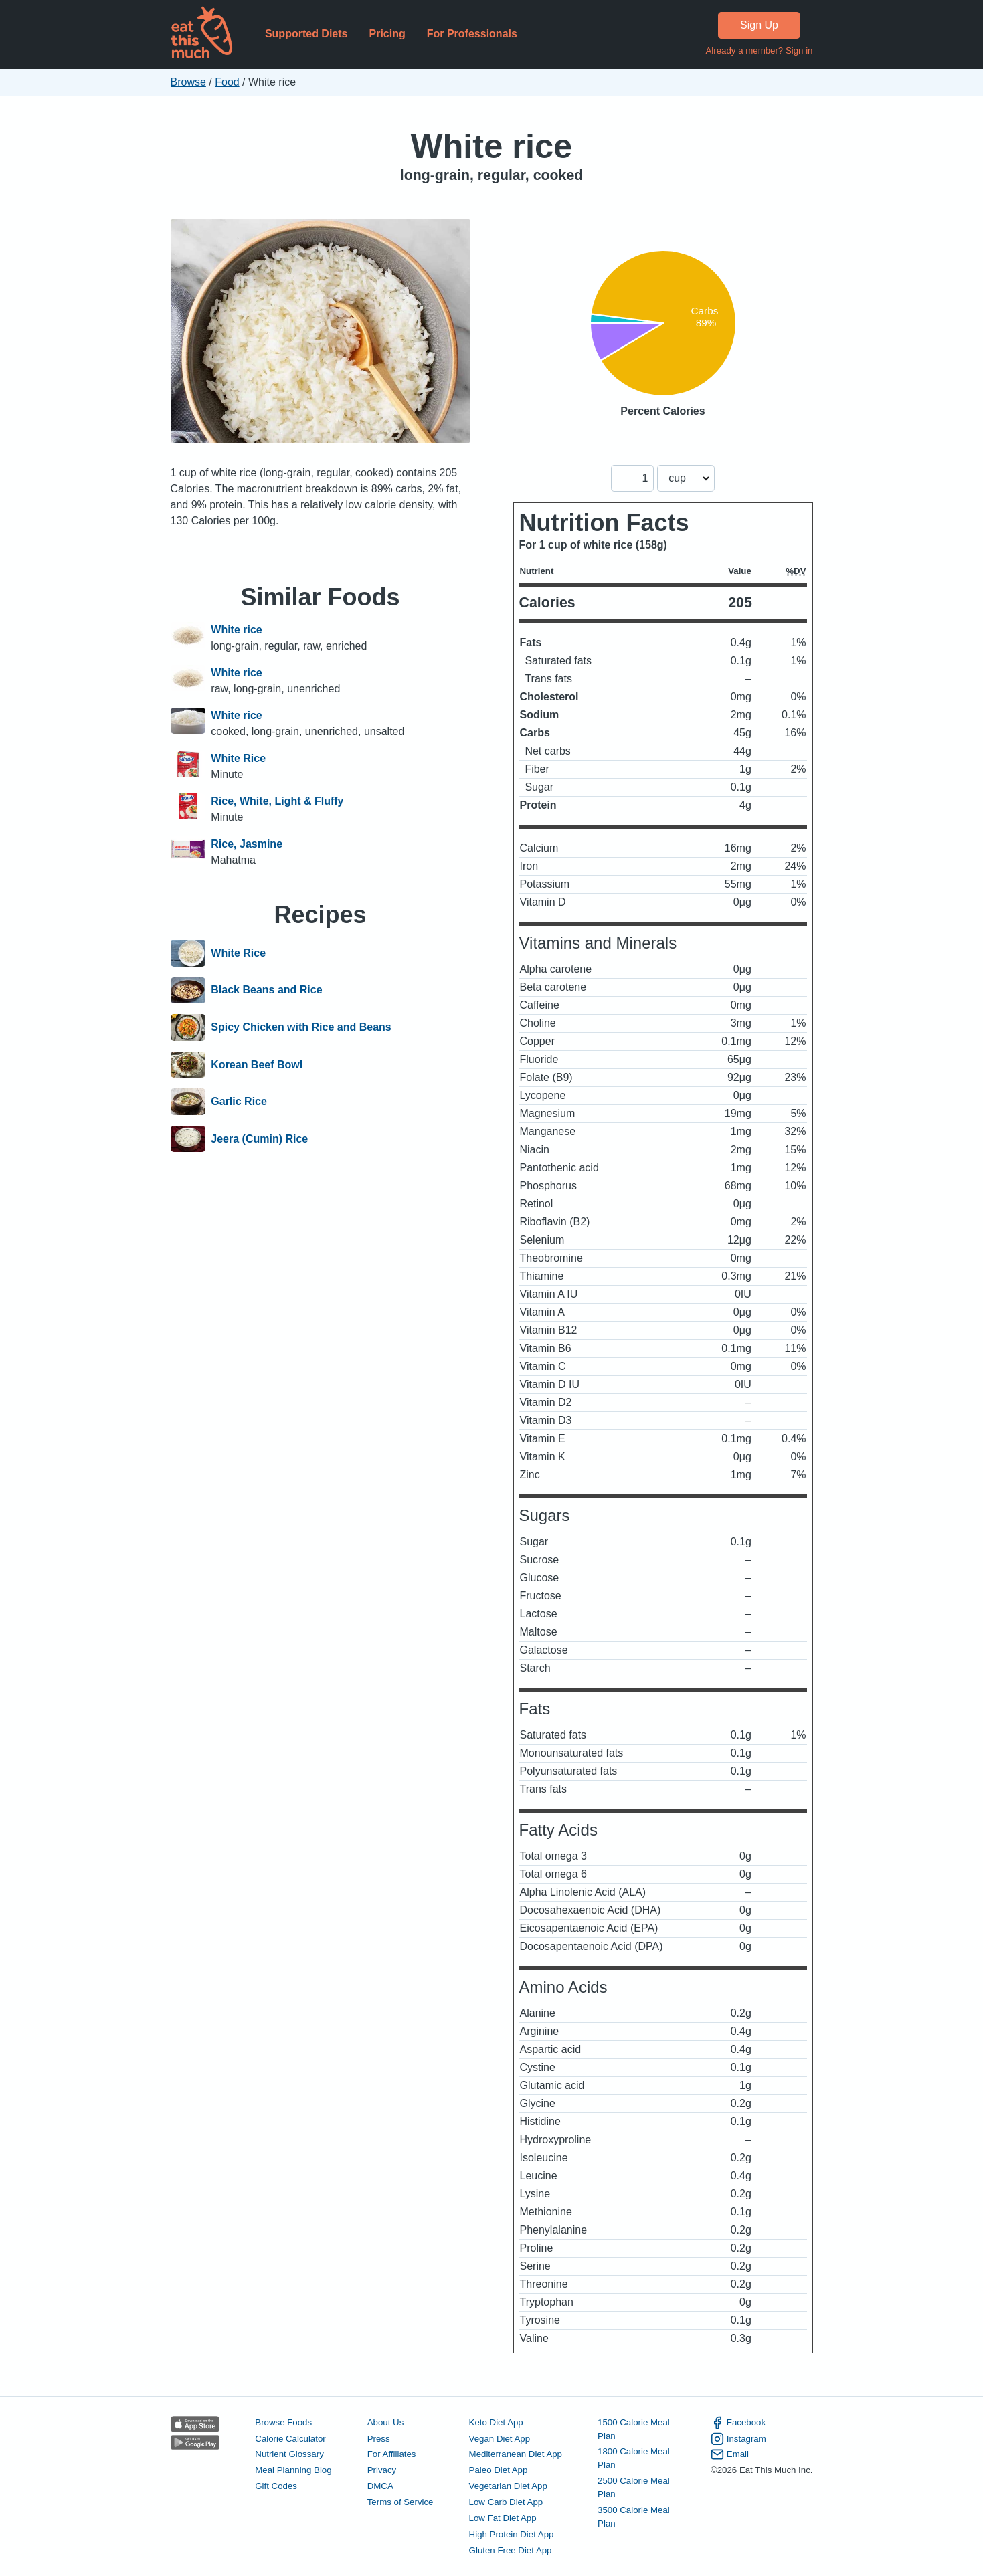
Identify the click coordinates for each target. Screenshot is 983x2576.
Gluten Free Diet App (510, 2550)
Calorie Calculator (290, 2439)
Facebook (738, 2423)
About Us (385, 2422)
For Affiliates (391, 2454)
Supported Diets (306, 33)
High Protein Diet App (511, 2534)
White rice (491, 146)
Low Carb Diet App (506, 2502)
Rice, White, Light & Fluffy (277, 801)
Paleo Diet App (498, 2470)
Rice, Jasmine (246, 844)
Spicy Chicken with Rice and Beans (301, 1027)
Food (227, 82)
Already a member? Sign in (758, 50)
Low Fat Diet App (503, 2518)
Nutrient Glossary (289, 2454)
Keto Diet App (496, 2422)
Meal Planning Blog (293, 2470)
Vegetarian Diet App (508, 2486)
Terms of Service (400, 2502)
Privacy (382, 2470)
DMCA (380, 2486)
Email (730, 2454)
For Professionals (472, 33)
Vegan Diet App (499, 2439)
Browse (188, 82)
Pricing (387, 33)
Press (378, 2439)
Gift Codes (276, 2486)
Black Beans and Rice (266, 990)
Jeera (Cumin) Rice (259, 1139)
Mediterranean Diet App (515, 2454)
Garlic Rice (239, 1101)
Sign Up (759, 25)
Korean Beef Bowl (256, 1065)
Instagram (738, 2439)
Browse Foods (283, 2422)
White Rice (238, 758)
